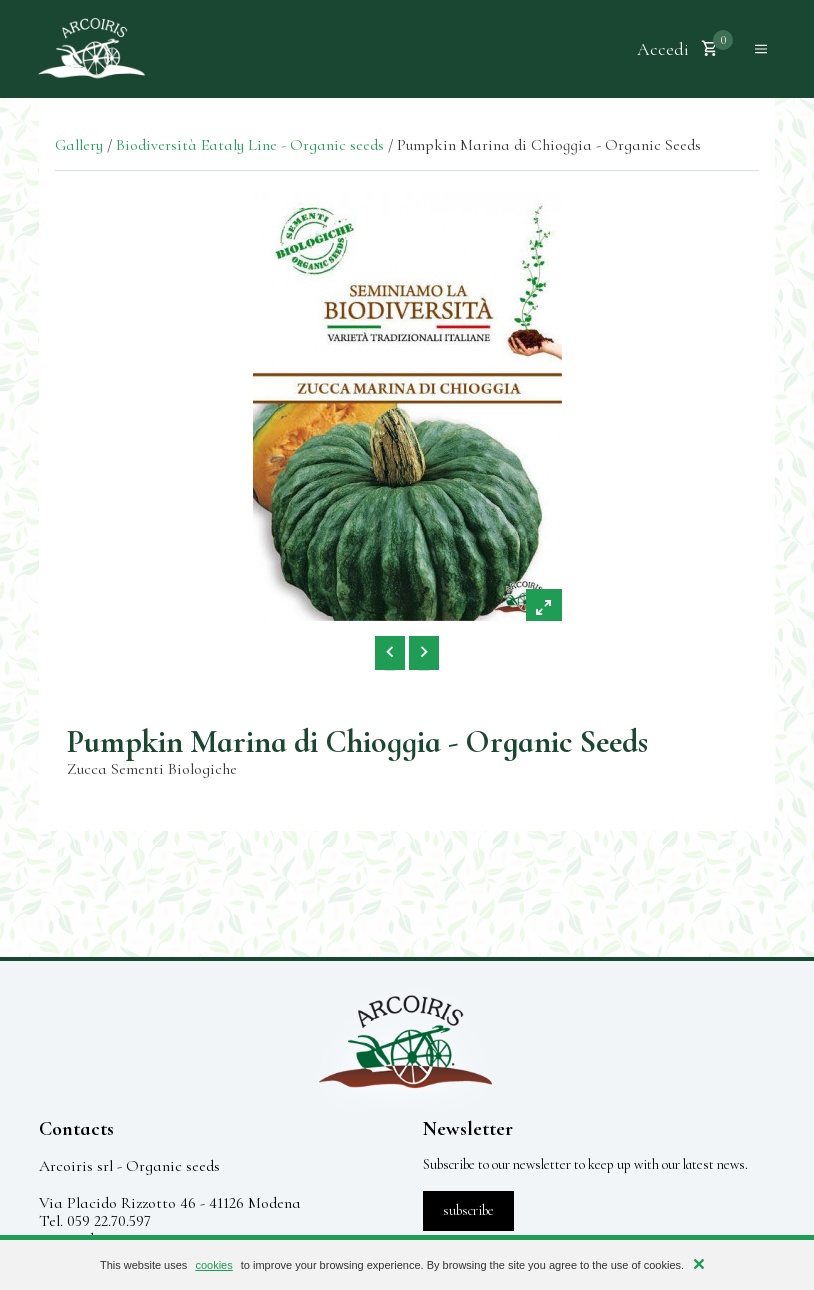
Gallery (79, 145)
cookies (213, 1265)
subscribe (468, 1210)
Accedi (663, 49)
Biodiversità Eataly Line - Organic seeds (250, 145)
